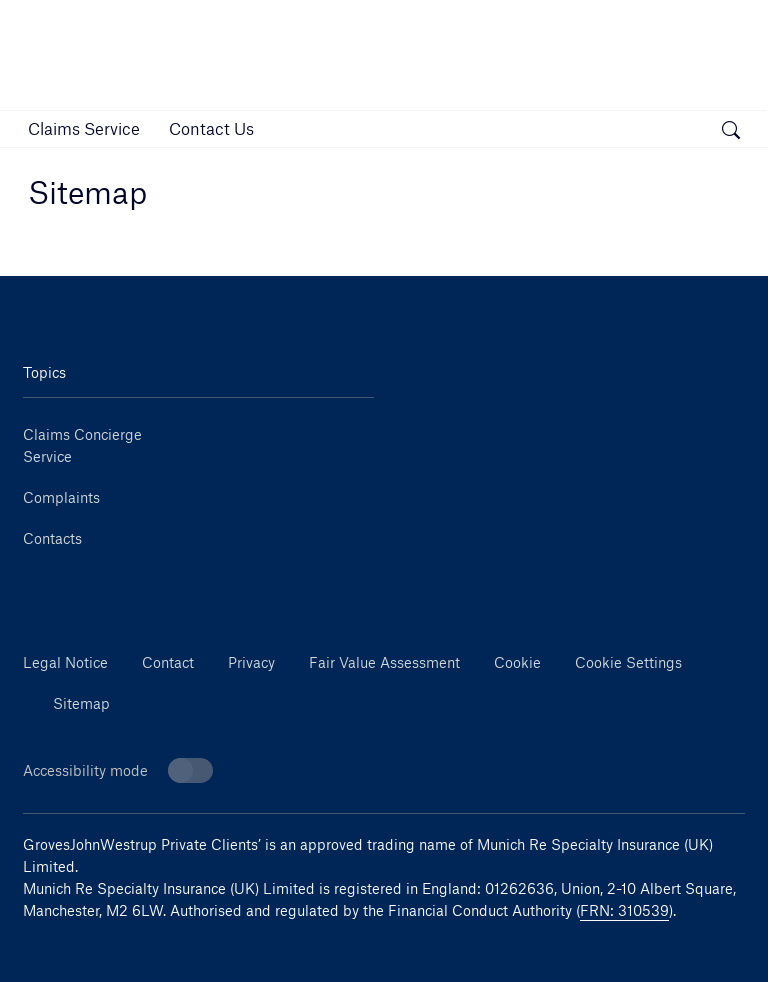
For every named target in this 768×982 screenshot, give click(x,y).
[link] (84, 128)
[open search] (731, 132)
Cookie (517, 662)
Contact (168, 662)
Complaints (61, 497)
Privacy (251, 662)
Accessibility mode (118, 770)
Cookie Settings (628, 662)
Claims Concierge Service (82, 445)
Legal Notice (65, 662)
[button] (685, 129)
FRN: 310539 (624, 910)
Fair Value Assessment (384, 662)
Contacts (52, 538)
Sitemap (81, 703)
